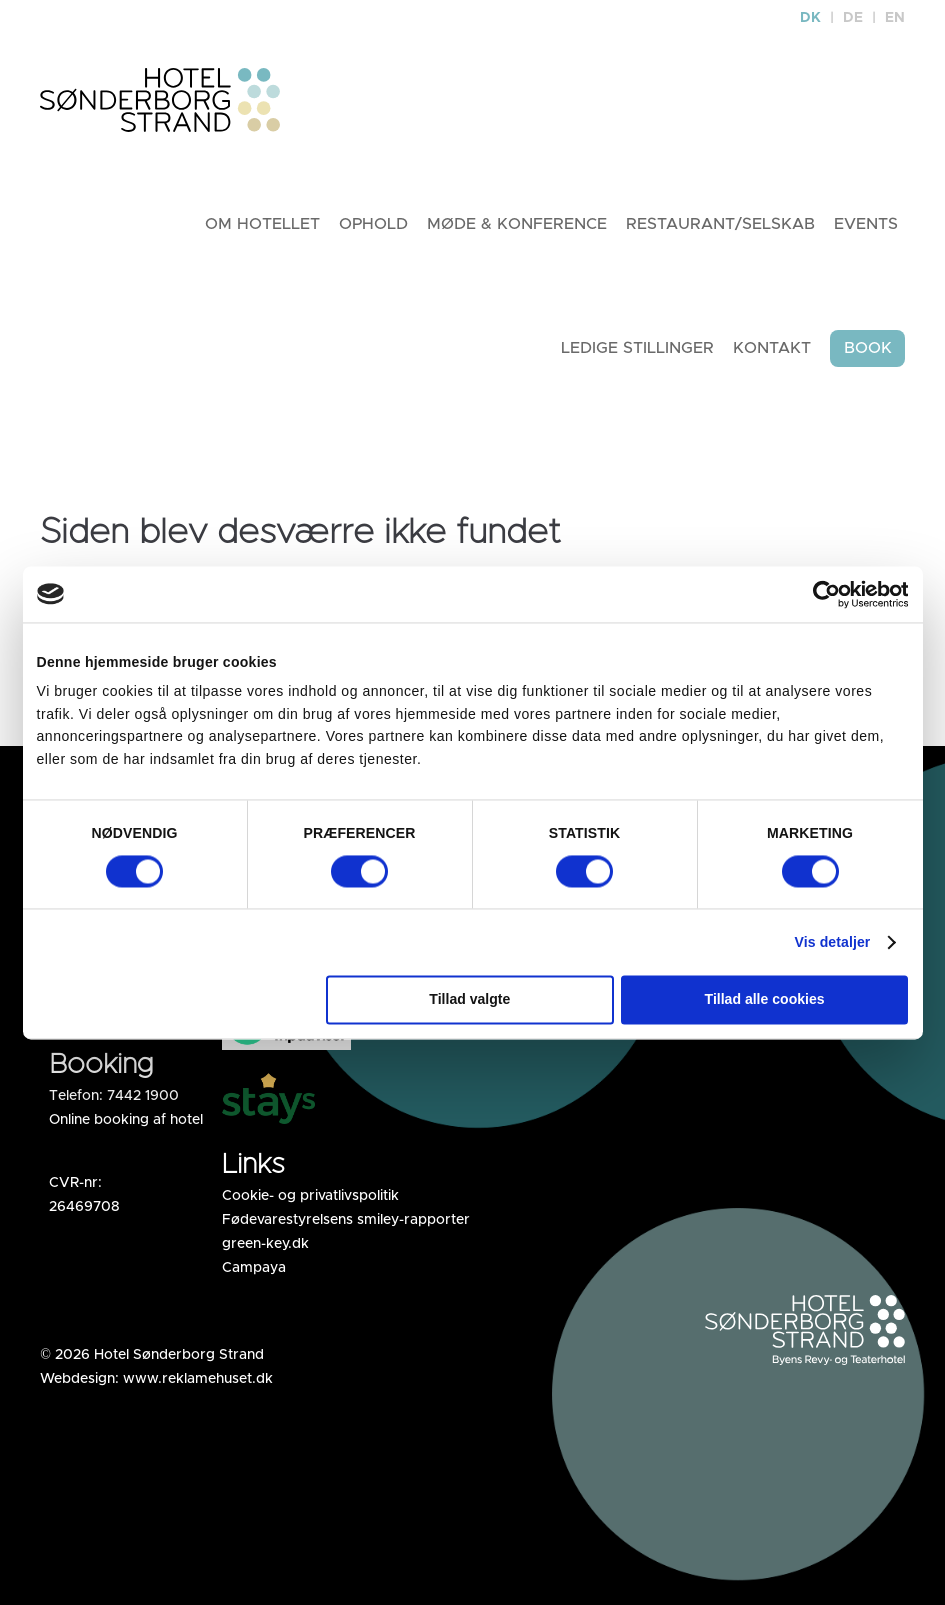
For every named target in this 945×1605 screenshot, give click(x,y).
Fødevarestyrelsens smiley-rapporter (346, 1220)
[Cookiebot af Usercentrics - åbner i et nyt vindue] (820, 594)
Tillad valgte (469, 1000)
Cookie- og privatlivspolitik (310, 1196)
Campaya (254, 1268)
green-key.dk (265, 1244)
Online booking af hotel (126, 1120)
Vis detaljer (833, 943)
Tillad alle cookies (765, 1000)
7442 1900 (143, 1096)
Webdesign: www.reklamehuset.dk (156, 1379)
